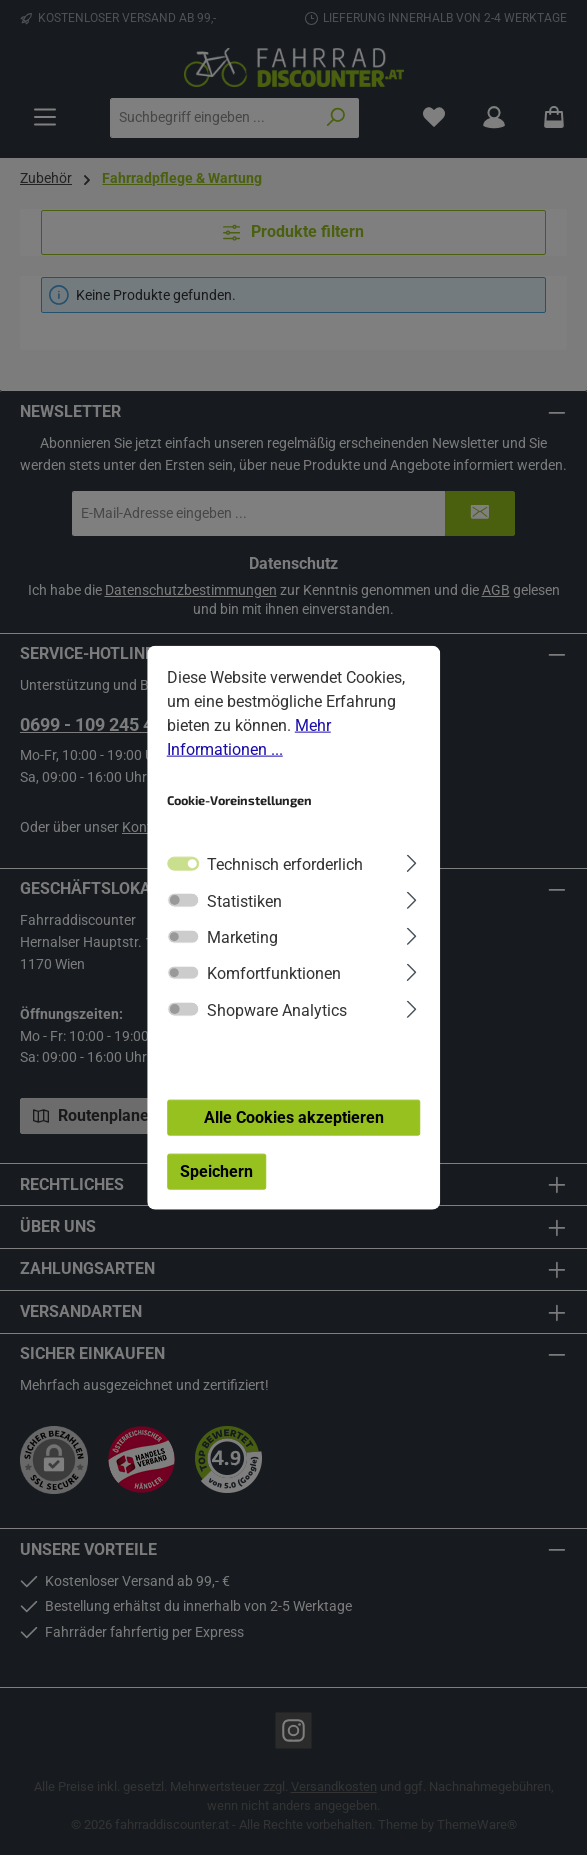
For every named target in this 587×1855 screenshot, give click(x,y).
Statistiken (244, 900)
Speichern (216, 1170)
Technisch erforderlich (285, 864)
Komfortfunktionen (274, 973)
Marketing (242, 937)
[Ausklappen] (411, 861)
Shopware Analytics (277, 1009)
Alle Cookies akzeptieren (294, 1117)
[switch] (183, 900)
